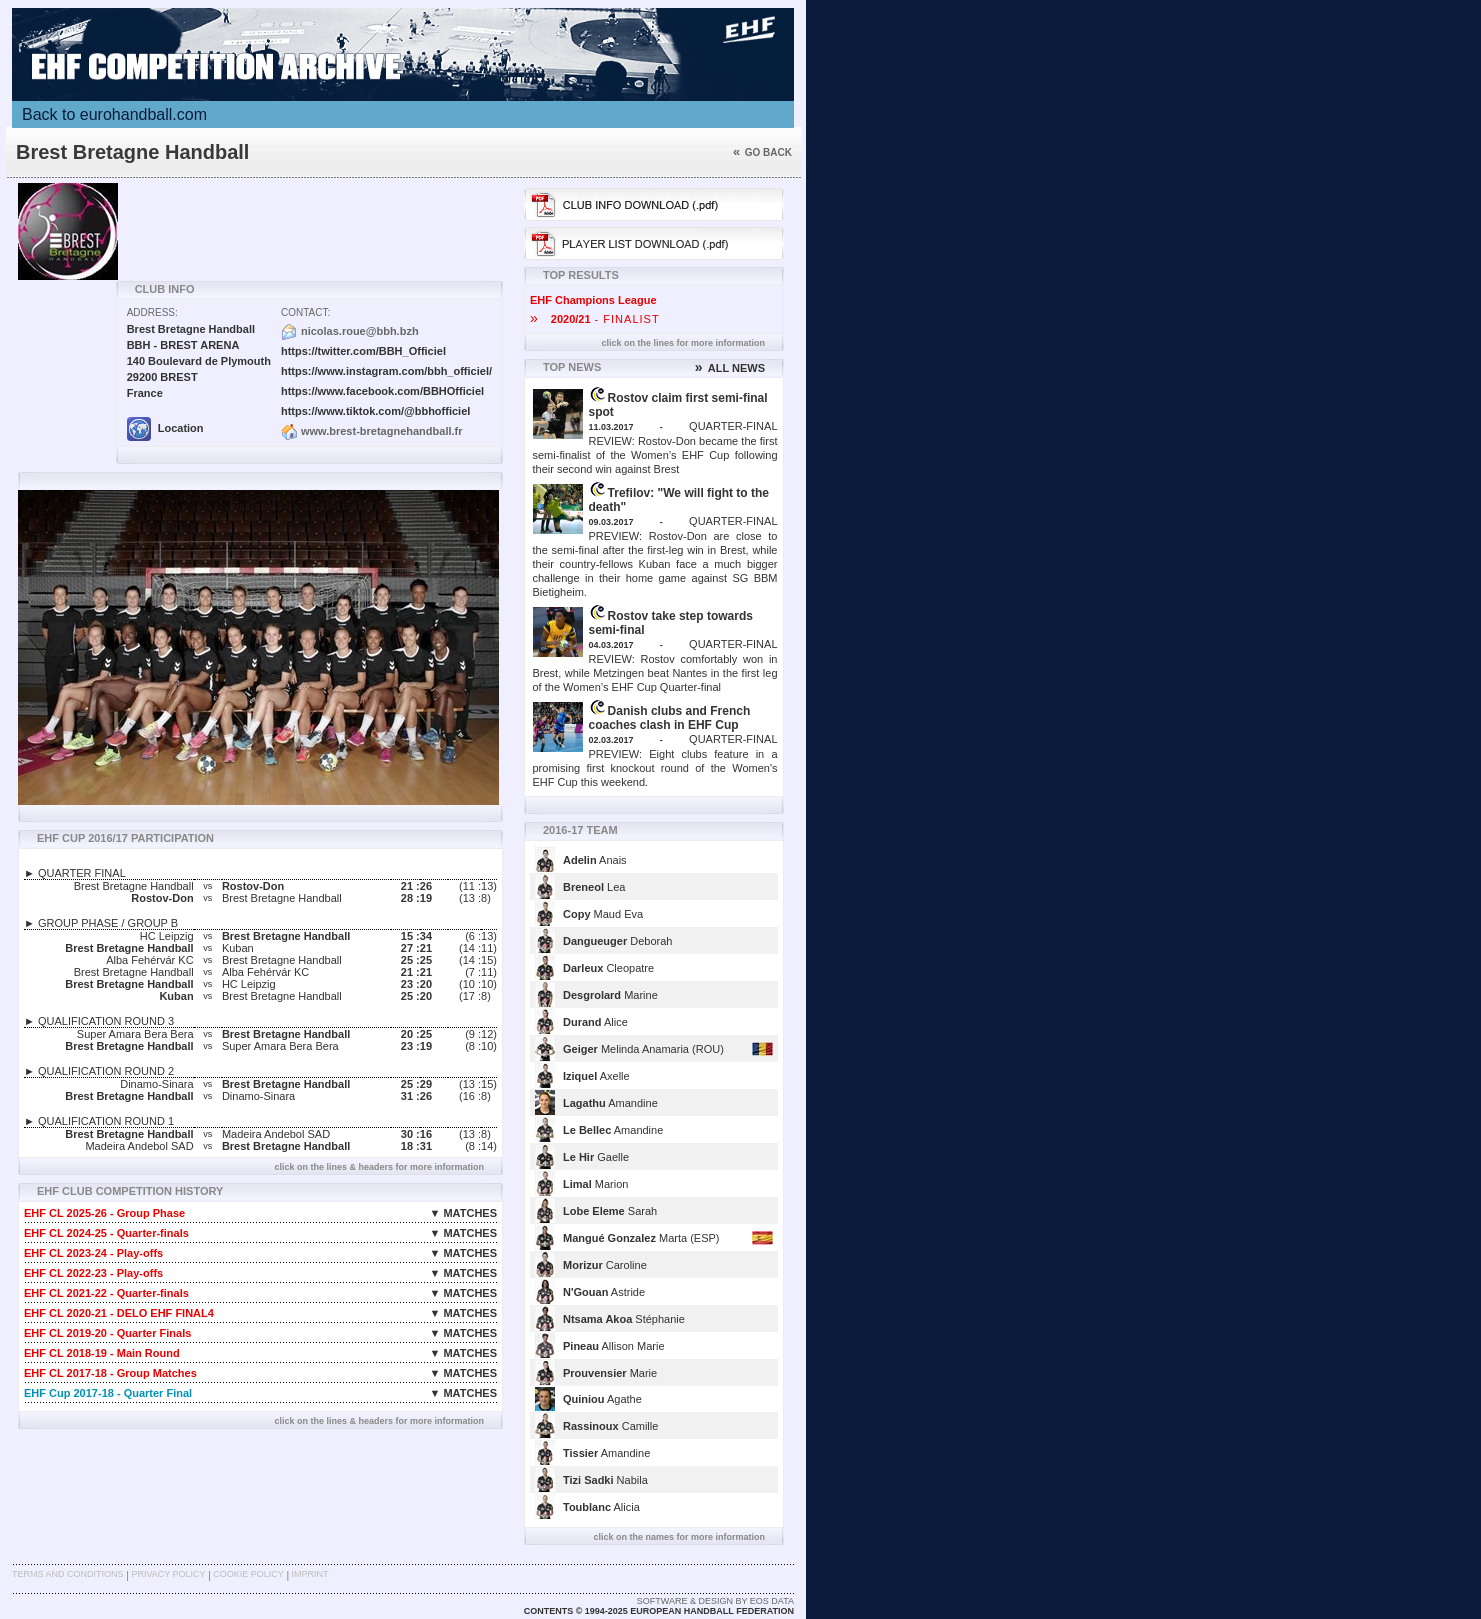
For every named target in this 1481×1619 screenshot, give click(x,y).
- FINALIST (595, 319)
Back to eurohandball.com (114, 114)
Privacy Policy (168, 1574)
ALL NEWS (730, 368)
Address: (152, 312)
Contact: (305, 312)
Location (165, 428)
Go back (762, 152)
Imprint (310, 1574)
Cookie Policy (248, 1574)
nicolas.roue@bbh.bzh (360, 331)
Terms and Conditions (68, 1574)
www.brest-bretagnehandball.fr (382, 431)
